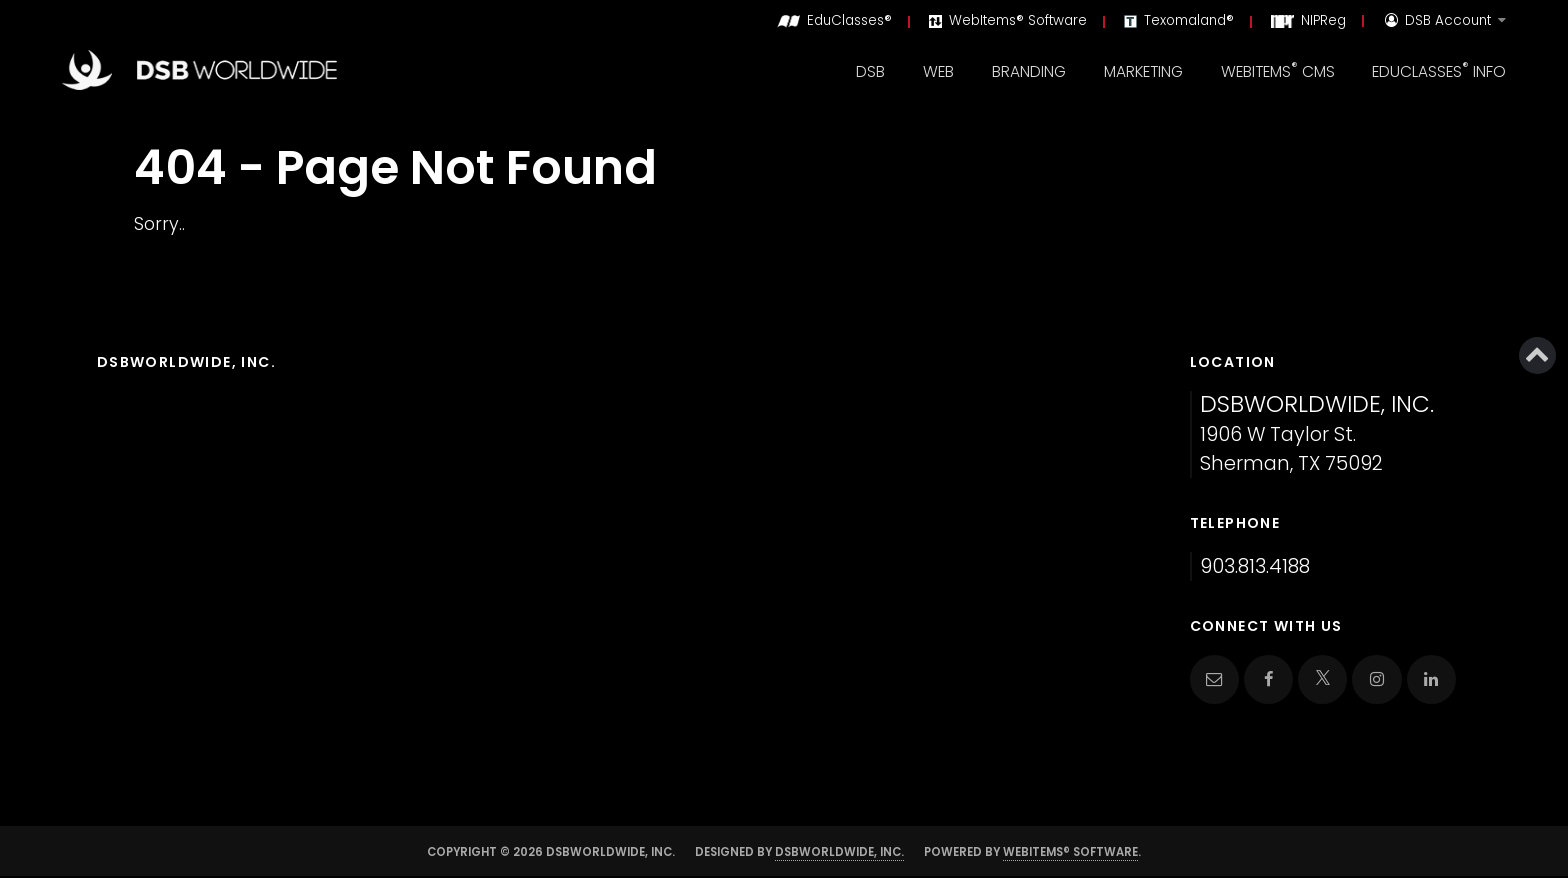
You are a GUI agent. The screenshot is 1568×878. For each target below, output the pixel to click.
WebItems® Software (1070, 852)
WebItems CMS (1278, 69)
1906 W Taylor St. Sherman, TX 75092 (1317, 434)
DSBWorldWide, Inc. (839, 852)
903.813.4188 (1255, 566)
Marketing (1143, 71)
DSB (870, 71)
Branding (1029, 71)
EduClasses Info (1439, 69)
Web (938, 71)
